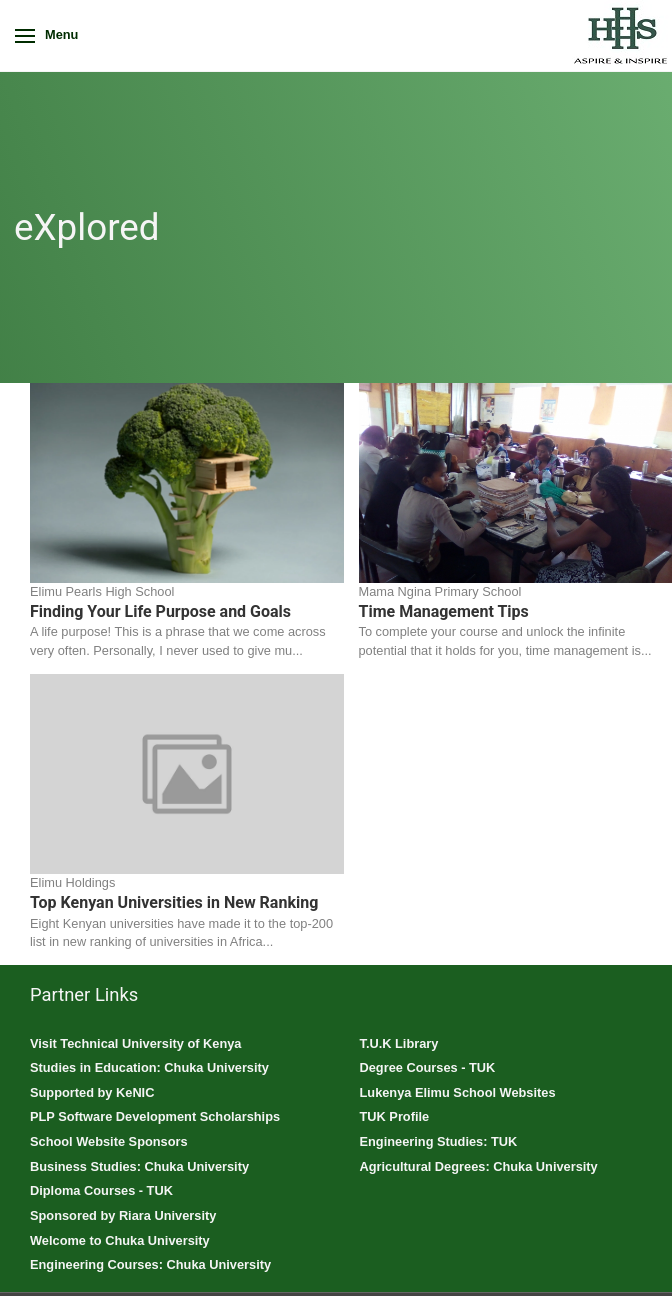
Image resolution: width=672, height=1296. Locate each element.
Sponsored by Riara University (123, 1215)
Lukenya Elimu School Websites (458, 1092)
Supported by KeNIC (92, 1092)
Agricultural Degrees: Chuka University (479, 1166)
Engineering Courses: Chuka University (150, 1264)
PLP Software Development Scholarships (155, 1116)
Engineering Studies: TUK (439, 1141)
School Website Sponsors (109, 1141)
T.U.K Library (399, 1043)
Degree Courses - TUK (428, 1067)
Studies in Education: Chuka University (149, 1067)
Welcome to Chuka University (120, 1240)
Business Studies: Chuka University (139, 1166)
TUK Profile (395, 1116)
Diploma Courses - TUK (101, 1190)
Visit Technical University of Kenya (135, 1043)
